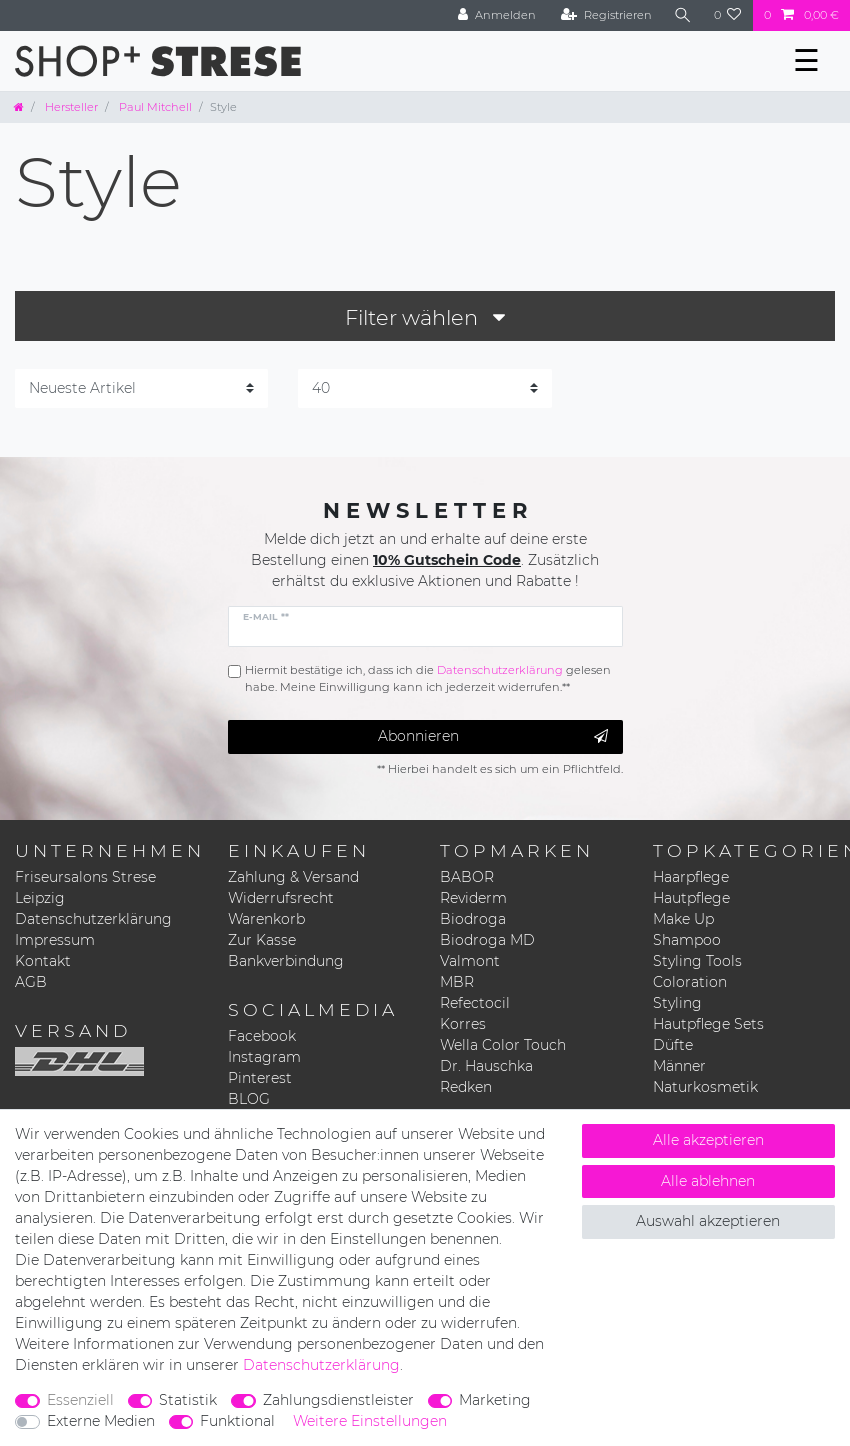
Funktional (237, 1421)
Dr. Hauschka (486, 1066)
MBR (457, 982)
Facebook (262, 1036)
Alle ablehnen (708, 1181)
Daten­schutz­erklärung (321, 1365)
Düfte (673, 1045)
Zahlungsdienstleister (338, 1400)
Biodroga (473, 919)
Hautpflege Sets (708, 1024)
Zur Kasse (262, 940)
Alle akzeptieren (708, 1140)
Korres (463, 1024)
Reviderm (473, 898)
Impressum (55, 940)
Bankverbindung (286, 961)
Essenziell (80, 1400)
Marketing (495, 1400)
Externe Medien (101, 1421)
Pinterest (260, 1078)
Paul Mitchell (154, 107)
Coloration (690, 982)
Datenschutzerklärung (93, 919)
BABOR (467, 877)
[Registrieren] (606, 15)
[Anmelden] (497, 15)
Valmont (470, 961)
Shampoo (687, 940)
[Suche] (683, 15)
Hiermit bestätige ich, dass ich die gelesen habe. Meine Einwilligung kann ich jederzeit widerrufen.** (428, 678)
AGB (31, 982)
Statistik (188, 1400)
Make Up (683, 919)
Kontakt (43, 961)
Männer (679, 1066)
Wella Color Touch (503, 1045)
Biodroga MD (487, 940)
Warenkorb (266, 919)
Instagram (264, 1057)
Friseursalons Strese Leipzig (85, 887)
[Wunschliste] (728, 15)
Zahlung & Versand (293, 877)
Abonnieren (493, 736)
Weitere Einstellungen (370, 1421)
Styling (677, 1003)
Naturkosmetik (705, 1087)
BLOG (249, 1099)
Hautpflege (691, 898)
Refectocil (475, 1003)
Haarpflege (691, 877)
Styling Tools (697, 961)
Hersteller (70, 107)
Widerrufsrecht (281, 898)
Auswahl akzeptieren (708, 1221)
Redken (466, 1087)
